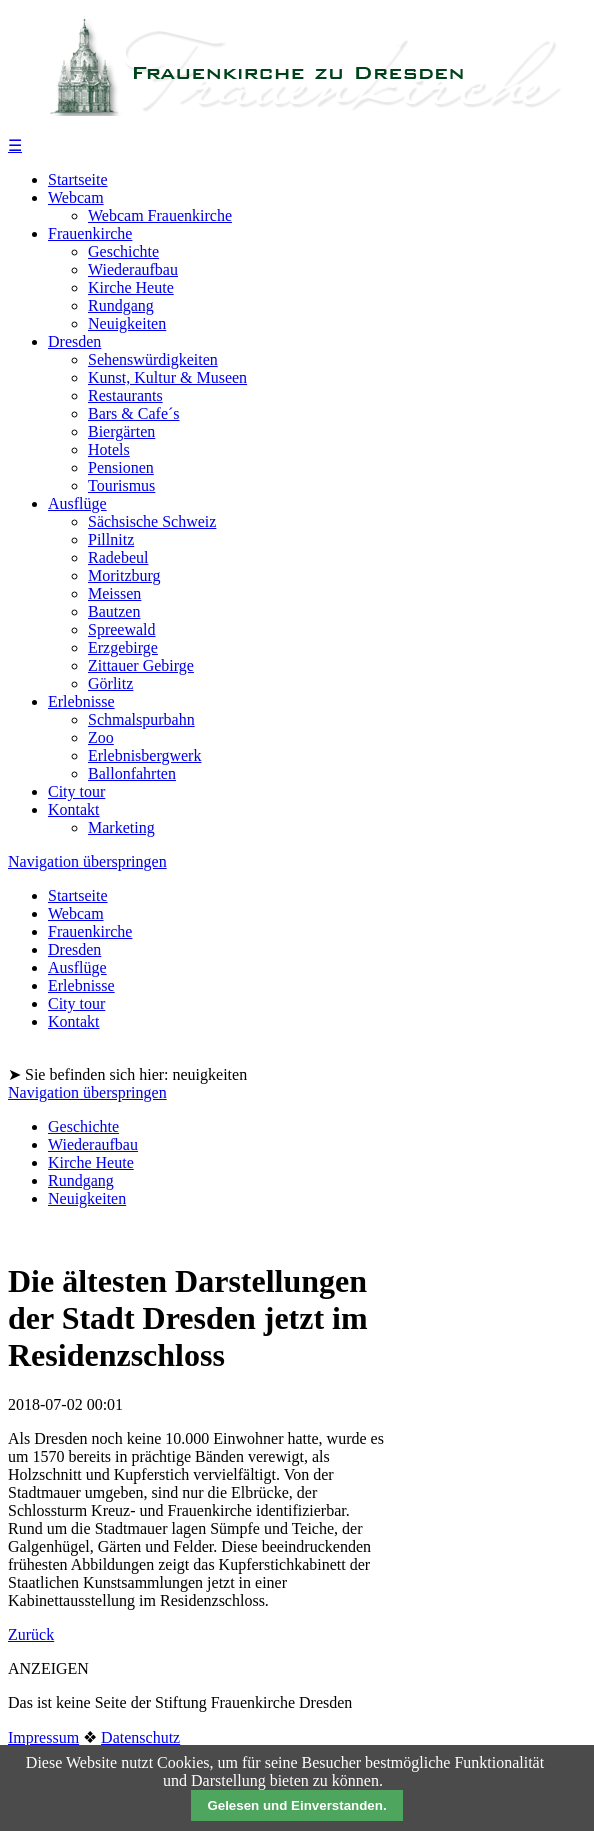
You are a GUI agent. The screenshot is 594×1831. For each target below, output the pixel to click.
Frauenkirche (90, 233)
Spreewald (122, 629)
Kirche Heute (131, 287)
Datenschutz (140, 1737)
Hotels (109, 449)
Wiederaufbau (133, 269)
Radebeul (118, 557)
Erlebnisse (81, 701)
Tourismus (121, 485)
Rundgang (121, 305)
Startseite (78, 179)
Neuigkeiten (127, 323)
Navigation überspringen (87, 861)
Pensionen (121, 467)
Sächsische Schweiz (152, 521)
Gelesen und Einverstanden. (296, 1805)
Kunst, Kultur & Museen (167, 377)
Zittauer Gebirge (141, 665)
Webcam (76, 197)
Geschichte (123, 251)
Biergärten (121, 431)
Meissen (114, 593)
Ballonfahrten (132, 773)
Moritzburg (124, 575)
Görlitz (110, 683)
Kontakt (74, 809)
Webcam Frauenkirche (160, 215)
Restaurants (125, 395)
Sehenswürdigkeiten (153, 359)
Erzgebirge (123, 647)
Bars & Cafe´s (134, 413)
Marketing (121, 827)
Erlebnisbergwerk (144, 755)
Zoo (101, 737)
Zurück (31, 1634)
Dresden (74, 341)
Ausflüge (77, 503)
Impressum (43, 1737)
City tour (76, 791)
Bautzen (114, 611)
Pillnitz (111, 539)
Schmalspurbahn (141, 719)
